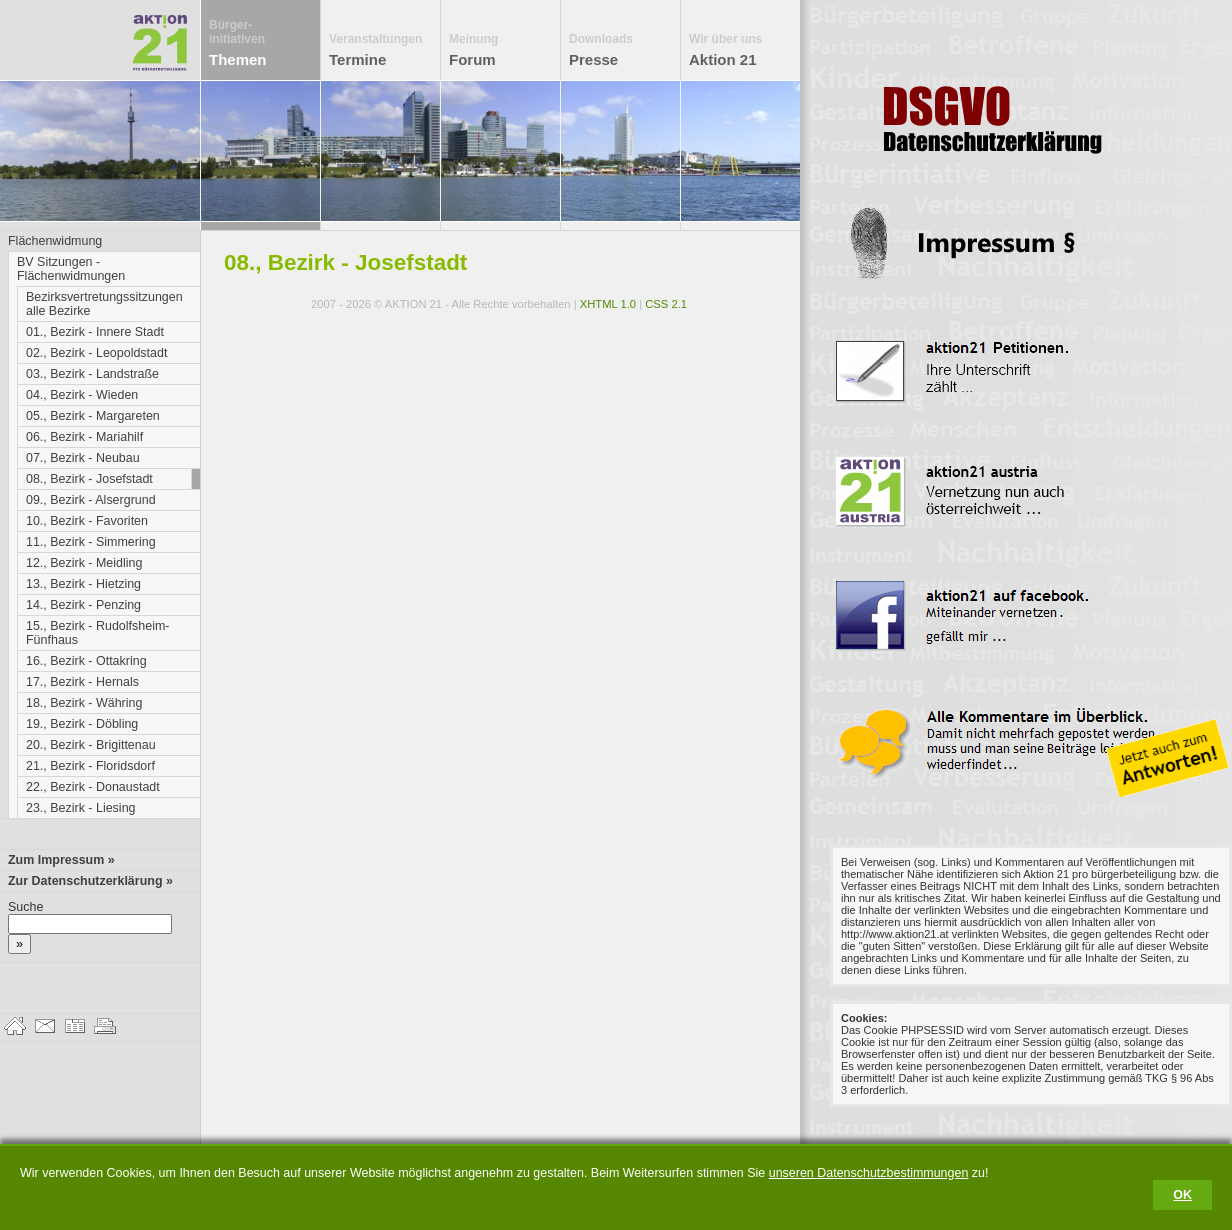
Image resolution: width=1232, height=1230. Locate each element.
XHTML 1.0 (608, 304)
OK (1182, 1195)
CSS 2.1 (666, 304)
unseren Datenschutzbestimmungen (869, 1173)
